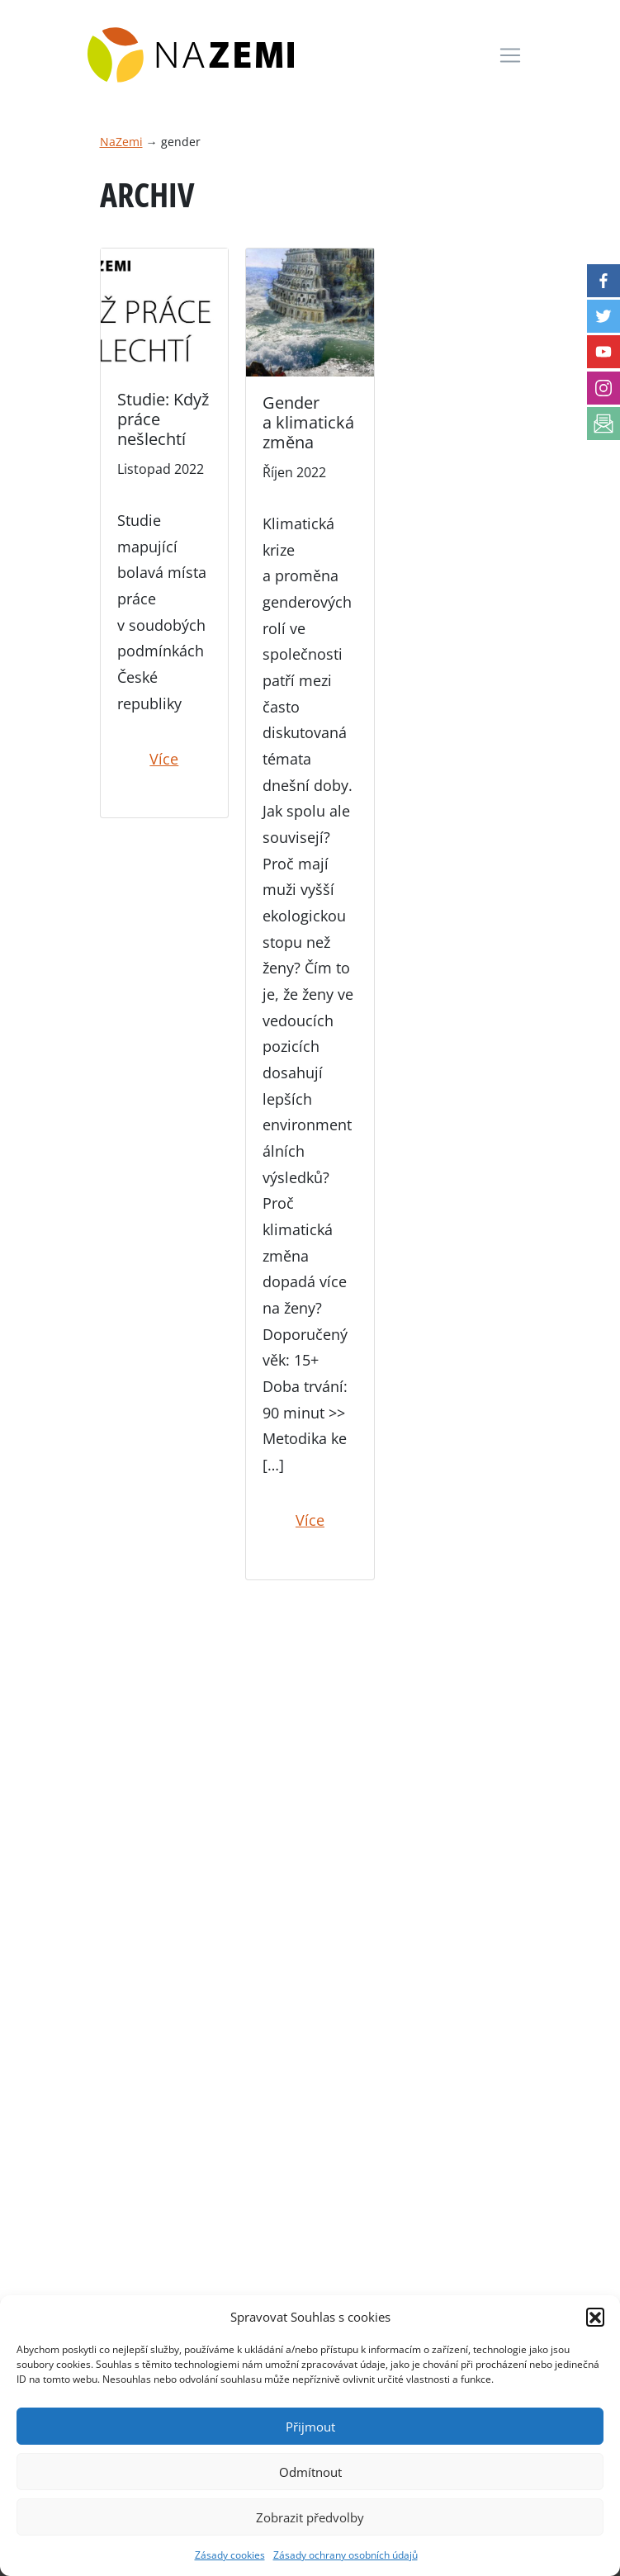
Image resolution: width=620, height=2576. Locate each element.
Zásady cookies (230, 2555)
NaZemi (121, 141)
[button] (595, 2316)
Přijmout (310, 2426)
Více (163, 759)
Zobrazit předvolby (310, 2517)
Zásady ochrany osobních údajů (345, 2555)
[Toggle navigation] (510, 55)
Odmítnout (310, 2472)
